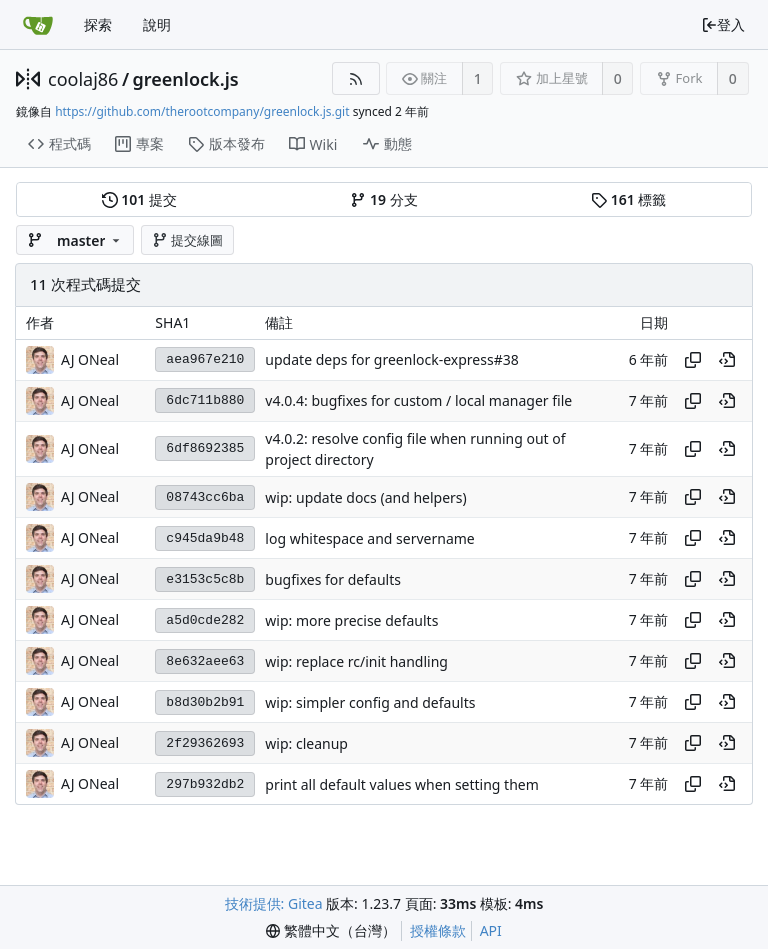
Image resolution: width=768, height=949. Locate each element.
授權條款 (438, 930)
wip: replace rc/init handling (356, 661)
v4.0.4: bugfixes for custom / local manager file (418, 400)
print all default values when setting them (401, 784)
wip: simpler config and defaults (370, 702)
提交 (139, 200)
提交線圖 (188, 240)
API (491, 930)
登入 (723, 24)
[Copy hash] (693, 360)
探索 (98, 24)
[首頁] (38, 25)
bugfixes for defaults (333, 579)
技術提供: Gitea (274, 903)
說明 (157, 24)
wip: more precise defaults (351, 620)
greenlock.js (186, 79)
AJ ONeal (90, 359)
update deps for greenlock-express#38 (391, 359)
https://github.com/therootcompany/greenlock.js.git (202, 111)
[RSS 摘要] (355, 78)
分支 (383, 200)
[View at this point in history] (727, 360)
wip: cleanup (306, 743)
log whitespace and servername (369, 538)
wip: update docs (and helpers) (365, 497)
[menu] (331, 931)
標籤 (628, 200)
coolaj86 (83, 79)
